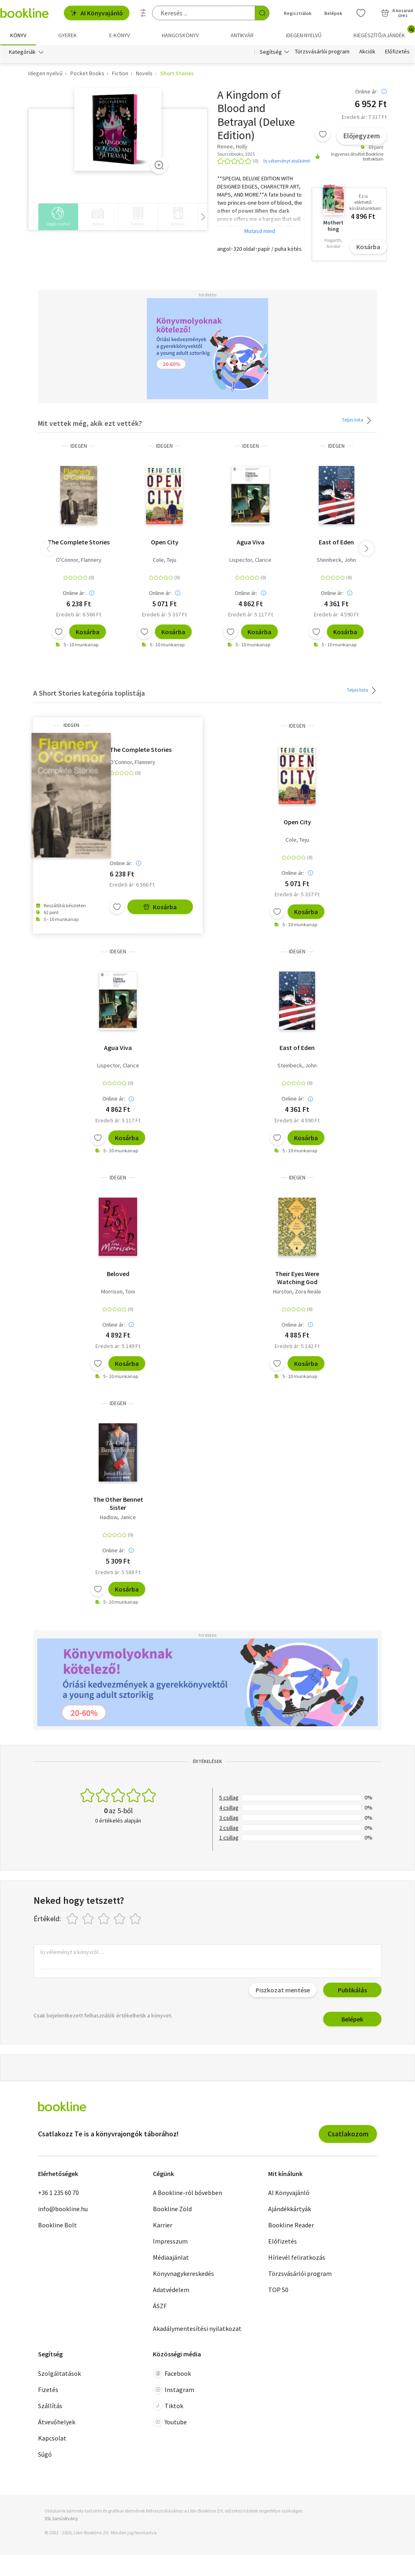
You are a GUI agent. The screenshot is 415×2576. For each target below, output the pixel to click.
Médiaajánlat (171, 2257)
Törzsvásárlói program (322, 52)
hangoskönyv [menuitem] (180, 35)
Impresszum (170, 2241)
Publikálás (352, 1990)
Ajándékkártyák (289, 2209)
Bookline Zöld (172, 2209)
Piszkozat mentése (283, 1990)
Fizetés (48, 2389)
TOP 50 (278, 2290)
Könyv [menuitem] (18, 35)
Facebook (172, 2373)
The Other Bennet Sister (118, 1503)
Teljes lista (358, 420)
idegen (78, 445)
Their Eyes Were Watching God (297, 1278)
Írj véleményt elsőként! (286, 161)
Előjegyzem (361, 135)
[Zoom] (159, 165)
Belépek (352, 2019)
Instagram (173, 2389)
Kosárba (368, 247)
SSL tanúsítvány (61, 2518)
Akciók (367, 52)
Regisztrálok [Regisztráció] (297, 13)
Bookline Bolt (57, 2225)
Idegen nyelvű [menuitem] (304, 35)
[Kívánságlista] (361, 13)
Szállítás (50, 2406)
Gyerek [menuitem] (67, 35)
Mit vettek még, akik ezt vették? (90, 423)
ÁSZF (160, 2306)
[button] (366, 548)
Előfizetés (397, 52)
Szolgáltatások (59, 2373)
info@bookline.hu (63, 2209)
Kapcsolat (52, 2438)
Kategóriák (22, 51)
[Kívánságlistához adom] (322, 134)
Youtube (170, 2422)
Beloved (118, 1274)
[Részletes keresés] (143, 13)
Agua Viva (251, 542)
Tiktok (168, 2406)
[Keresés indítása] (262, 13)
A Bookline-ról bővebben (187, 2193)
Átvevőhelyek (56, 2422)
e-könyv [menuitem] (119, 35)
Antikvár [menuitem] (242, 35)
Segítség (271, 51)
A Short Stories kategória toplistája (89, 693)
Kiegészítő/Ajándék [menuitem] (384, 32)
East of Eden (336, 542)
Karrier (162, 2225)
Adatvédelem (171, 2290)
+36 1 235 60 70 (58, 2193)
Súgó (45, 2454)
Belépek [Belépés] (333, 13)
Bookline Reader (291, 2225)
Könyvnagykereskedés (183, 2273)
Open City (164, 542)
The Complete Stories (79, 542)
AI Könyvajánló (96, 13)
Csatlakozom (348, 2133)
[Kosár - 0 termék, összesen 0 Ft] (397, 13)
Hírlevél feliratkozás (296, 2257)
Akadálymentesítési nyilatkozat (197, 2328)
